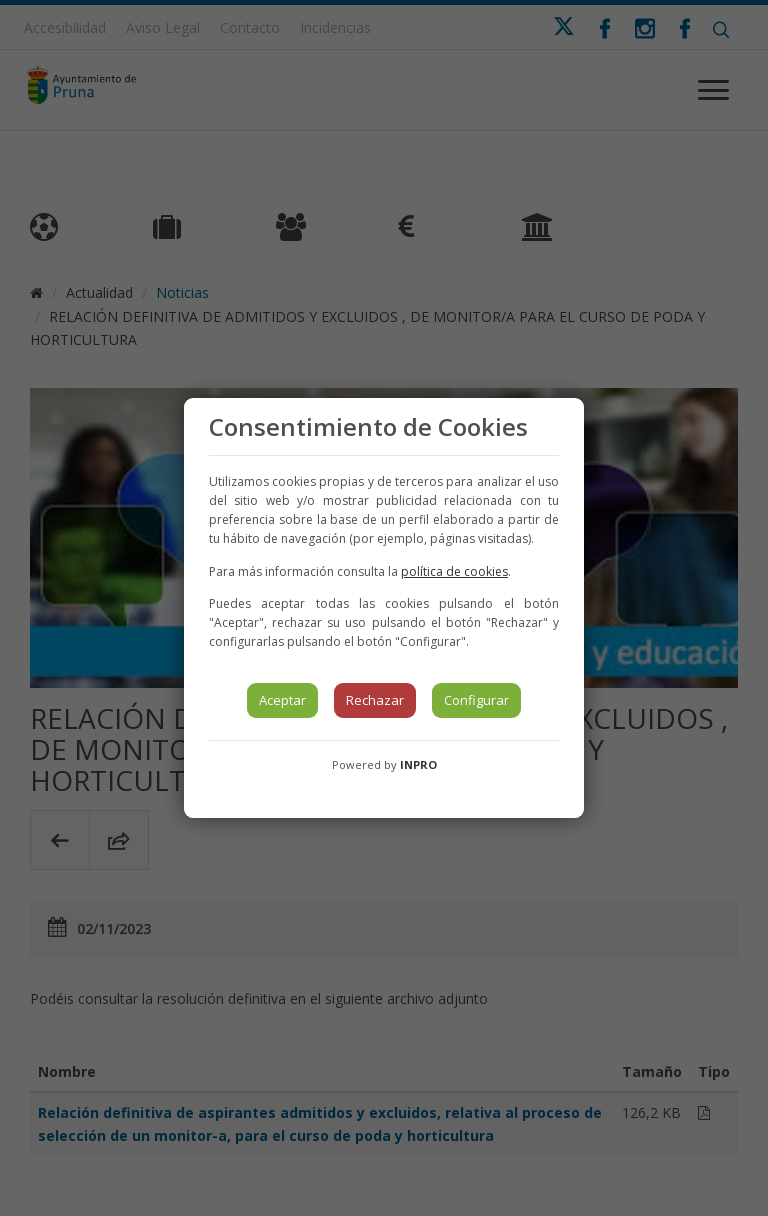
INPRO (418, 764)
